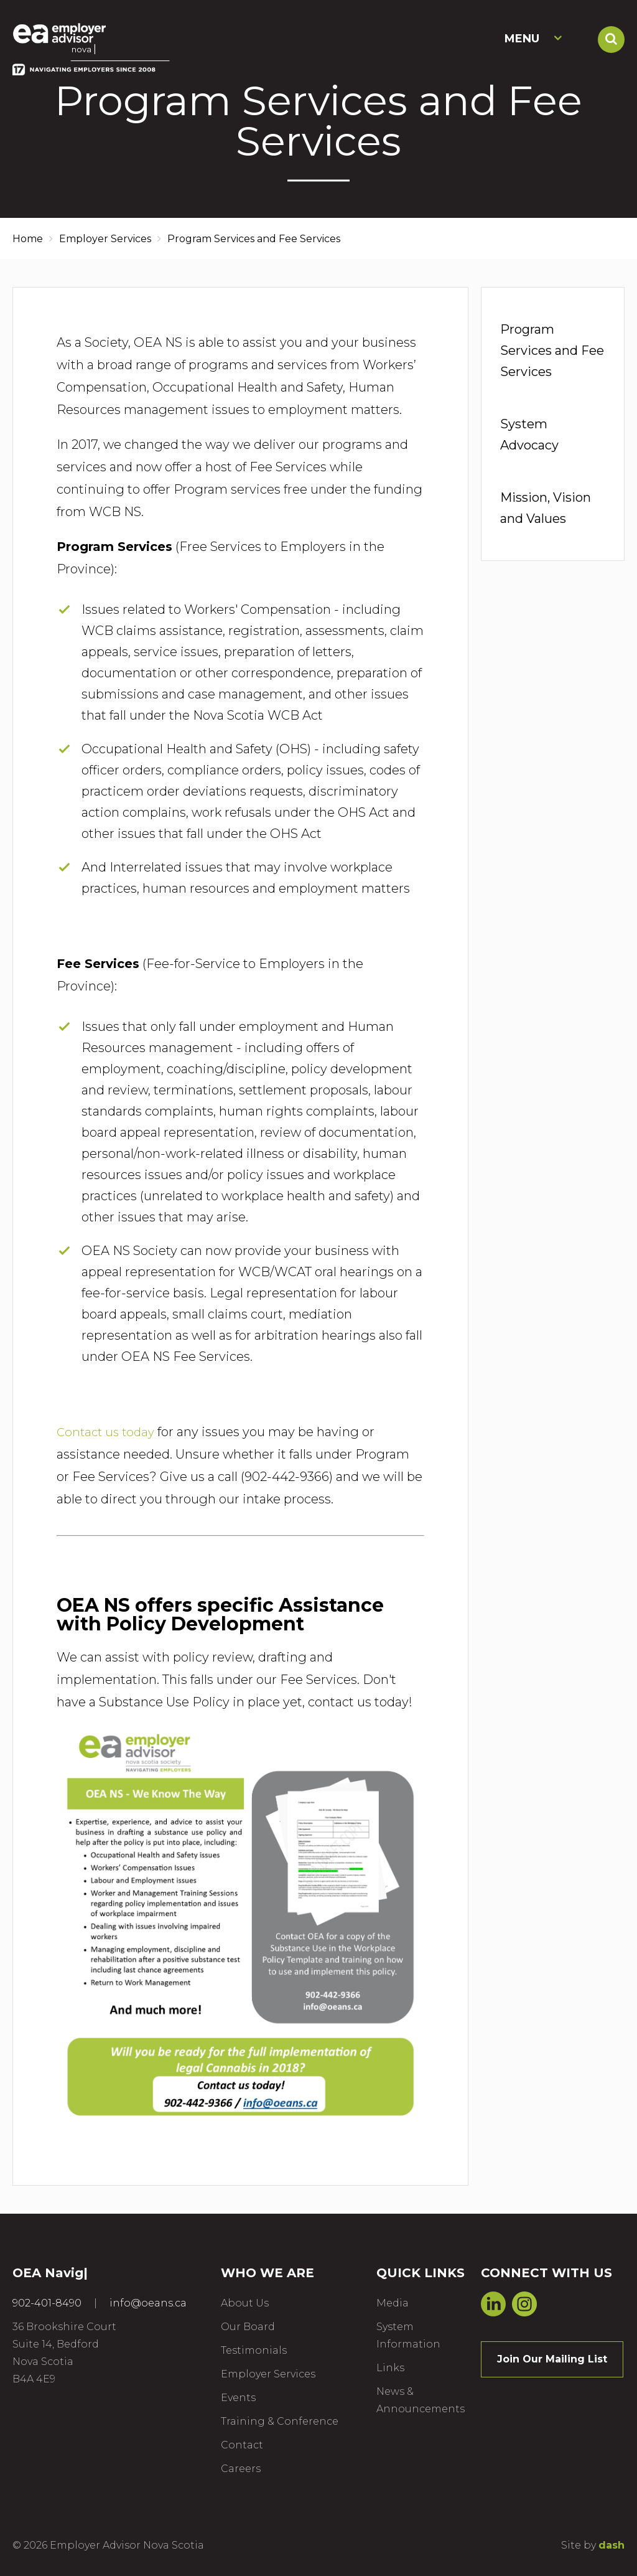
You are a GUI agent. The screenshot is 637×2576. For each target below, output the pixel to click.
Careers (241, 2469)
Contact (242, 2445)
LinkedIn (493, 2303)
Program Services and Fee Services (552, 350)
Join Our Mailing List (552, 2359)
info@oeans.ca (148, 2303)
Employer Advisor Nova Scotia (82, 38)
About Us (245, 2303)
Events (238, 2398)
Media (392, 2303)
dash (611, 2545)
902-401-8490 (46, 2303)
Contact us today (108, 1431)
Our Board (248, 2327)
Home (27, 239)
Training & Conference (279, 2421)
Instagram (524, 2303)
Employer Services (105, 239)
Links (390, 2368)
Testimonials (254, 2350)
